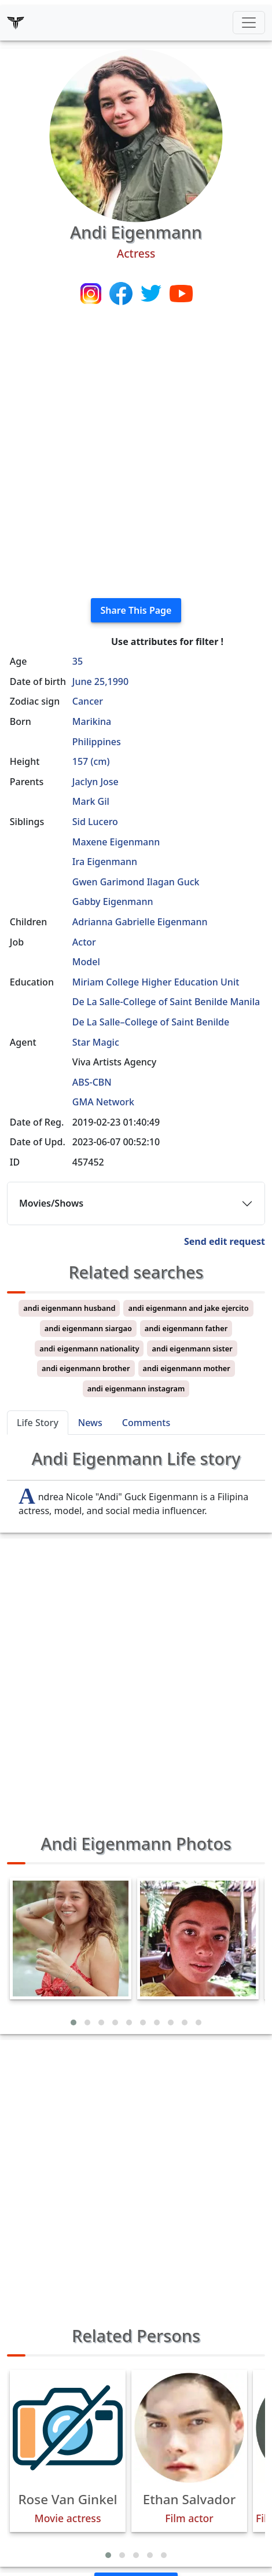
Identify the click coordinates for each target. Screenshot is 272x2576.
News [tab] (90, 1422)
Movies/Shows (51, 1203)
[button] (73, 2022)
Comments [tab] (146, 1422)
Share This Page (136, 610)
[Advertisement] (136, 453)
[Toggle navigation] (249, 22)
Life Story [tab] (37, 1422)
